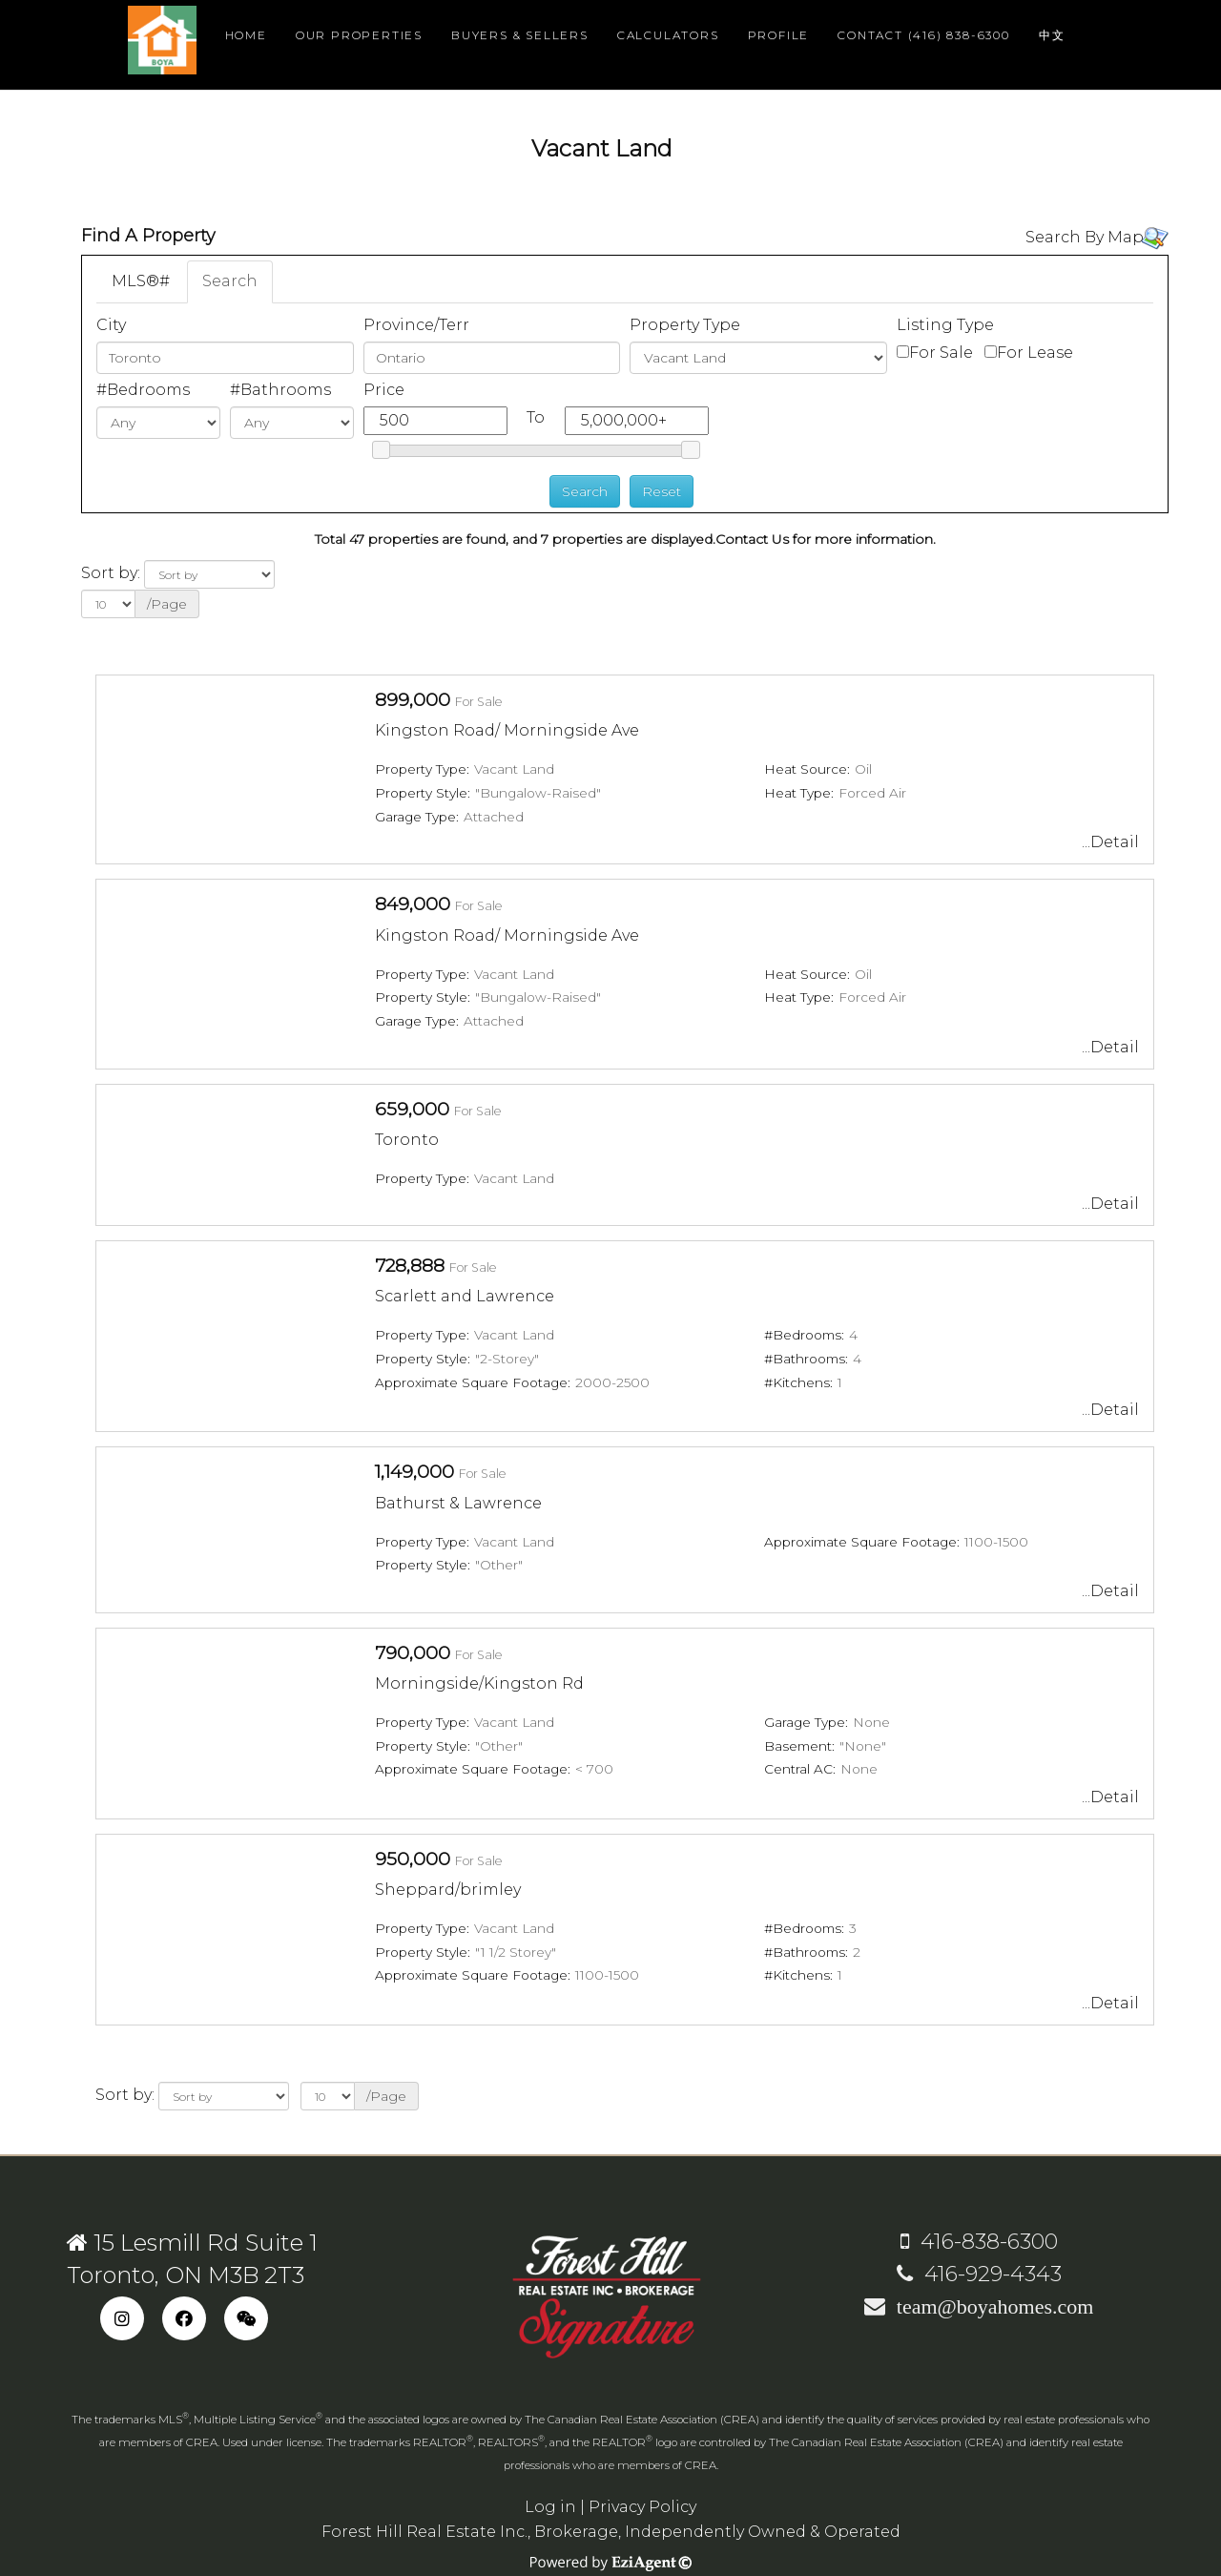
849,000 (412, 903)
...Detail (1110, 842)
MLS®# (141, 281)
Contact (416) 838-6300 (924, 35)
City (111, 325)
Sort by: (110, 573)
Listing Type (945, 325)
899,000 (412, 699)
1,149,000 (414, 1471)
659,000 (412, 1108)
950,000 (412, 1858)
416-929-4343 (979, 2274)
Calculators (668, 35)
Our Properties (359, 35)
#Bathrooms (280, 390)
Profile (779, 35)
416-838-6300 (979, 2241)
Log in (550, 2507)
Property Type (685, 325)
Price (383, 390)
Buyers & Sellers (520, 35)
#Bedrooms (143, 390)
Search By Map (1084, 237)
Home (246, 35)
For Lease (1035, 352)
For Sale (941, 352)
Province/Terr (416, 325)
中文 (1052, 35)
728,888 (410, 1265)
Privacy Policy (642, 2507)
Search (230, 281)
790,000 (412, 1652)
